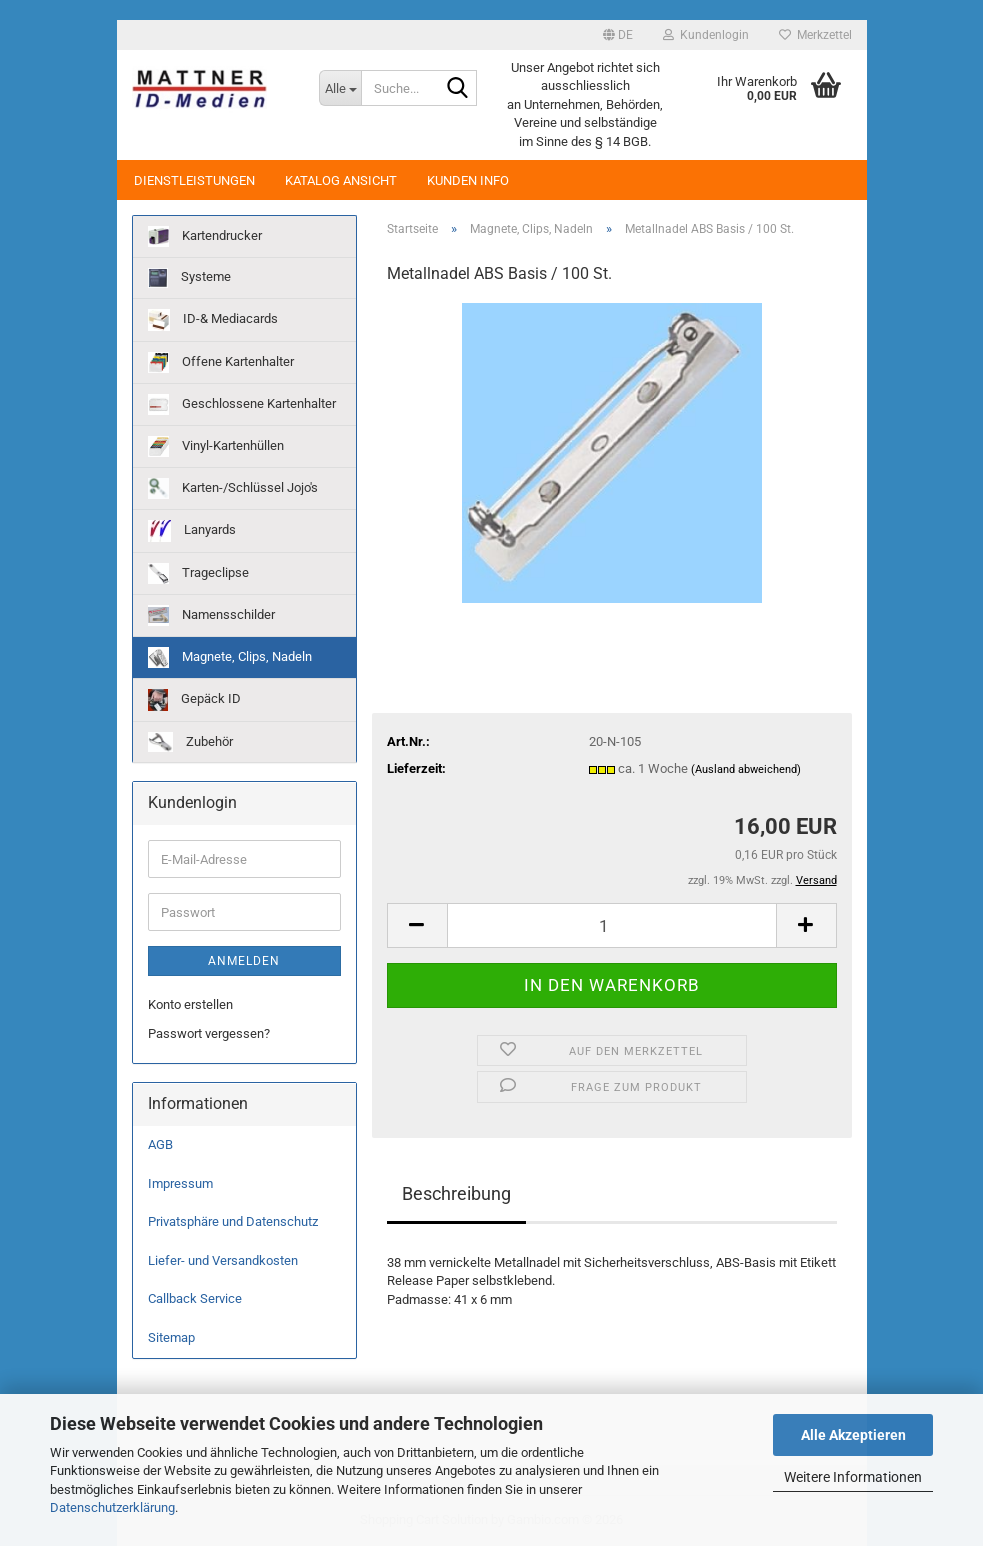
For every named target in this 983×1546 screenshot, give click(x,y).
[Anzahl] (612, 925)
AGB (160, 1144)
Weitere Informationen (853, 1477)
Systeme (189, 278)
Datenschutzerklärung (112, 1507)
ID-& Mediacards (213, 320)
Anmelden (244, 961)
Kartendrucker (205, 236)
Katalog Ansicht (341, 180)
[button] (618, 35)
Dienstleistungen (194, 180)
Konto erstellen (190, 1004)
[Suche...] (340, 88)
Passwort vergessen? (209, 1033)
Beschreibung (456, 1193)
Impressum (180, 1183)
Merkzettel (815, 35)
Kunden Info (468, 180)
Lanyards (192, 531)
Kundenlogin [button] (706, 35)
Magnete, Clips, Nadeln (230, 657)
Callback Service (195, 1298)
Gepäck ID (194, 700)
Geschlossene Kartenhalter (242, 404)
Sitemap (171, 1337)
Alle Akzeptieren (853, 1435)
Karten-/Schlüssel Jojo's (233, 488)
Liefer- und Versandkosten (223, 1260)
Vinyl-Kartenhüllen (216, 446)
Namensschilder (211, 615)
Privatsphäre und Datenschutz (233, 1221)
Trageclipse (198, 573)
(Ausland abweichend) (746, 769)
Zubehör (190, 742)
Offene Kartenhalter (221, 362)
